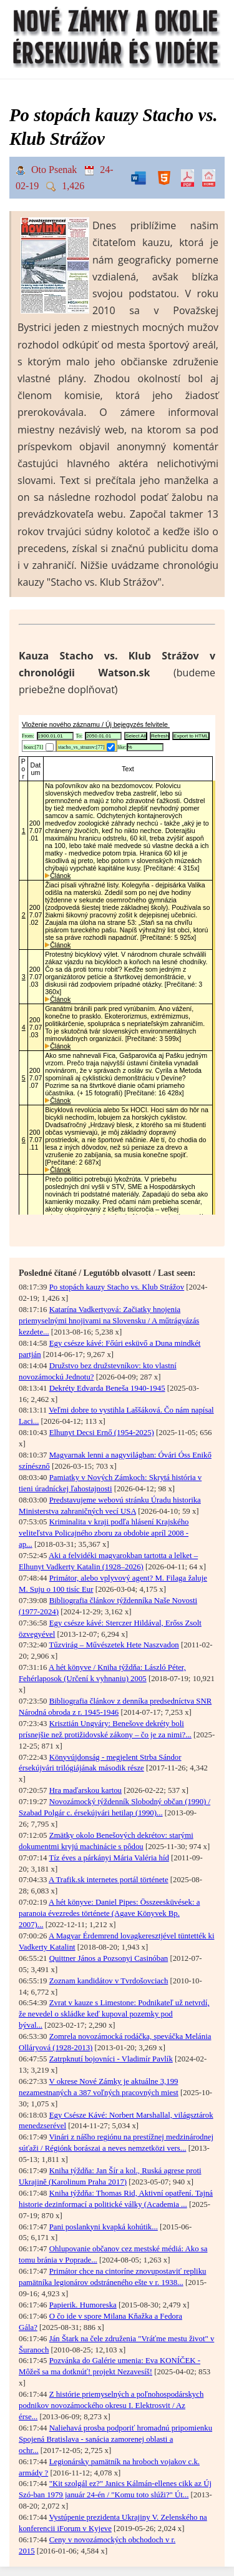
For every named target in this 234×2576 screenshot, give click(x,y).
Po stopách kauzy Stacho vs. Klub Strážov (116, 1287)
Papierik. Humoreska (83, 2305)
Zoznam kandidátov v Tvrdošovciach (108, 1980)
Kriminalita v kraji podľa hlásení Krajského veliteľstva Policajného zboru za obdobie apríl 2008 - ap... (103, 1533)
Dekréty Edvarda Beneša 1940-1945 (107, 1388)
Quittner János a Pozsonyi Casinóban (108, 1958)
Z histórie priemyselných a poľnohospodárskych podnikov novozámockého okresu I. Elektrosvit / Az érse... (111, 2405)
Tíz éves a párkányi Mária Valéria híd (108, 1857)
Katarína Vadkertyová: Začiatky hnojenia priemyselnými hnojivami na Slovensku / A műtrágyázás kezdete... (109, 1320)
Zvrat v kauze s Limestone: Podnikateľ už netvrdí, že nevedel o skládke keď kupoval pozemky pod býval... (114, 2014)
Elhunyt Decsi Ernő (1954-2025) (101, 1432)
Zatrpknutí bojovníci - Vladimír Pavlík (111, 2059)
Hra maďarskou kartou (85, 1790)
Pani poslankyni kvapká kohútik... (103, 2227)
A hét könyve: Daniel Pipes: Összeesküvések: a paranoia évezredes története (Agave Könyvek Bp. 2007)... (109, 1913)
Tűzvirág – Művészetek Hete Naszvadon (113, 1645)
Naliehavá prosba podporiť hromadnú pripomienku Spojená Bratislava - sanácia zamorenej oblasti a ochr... (115, 2439)
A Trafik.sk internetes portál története (108, 1879)
